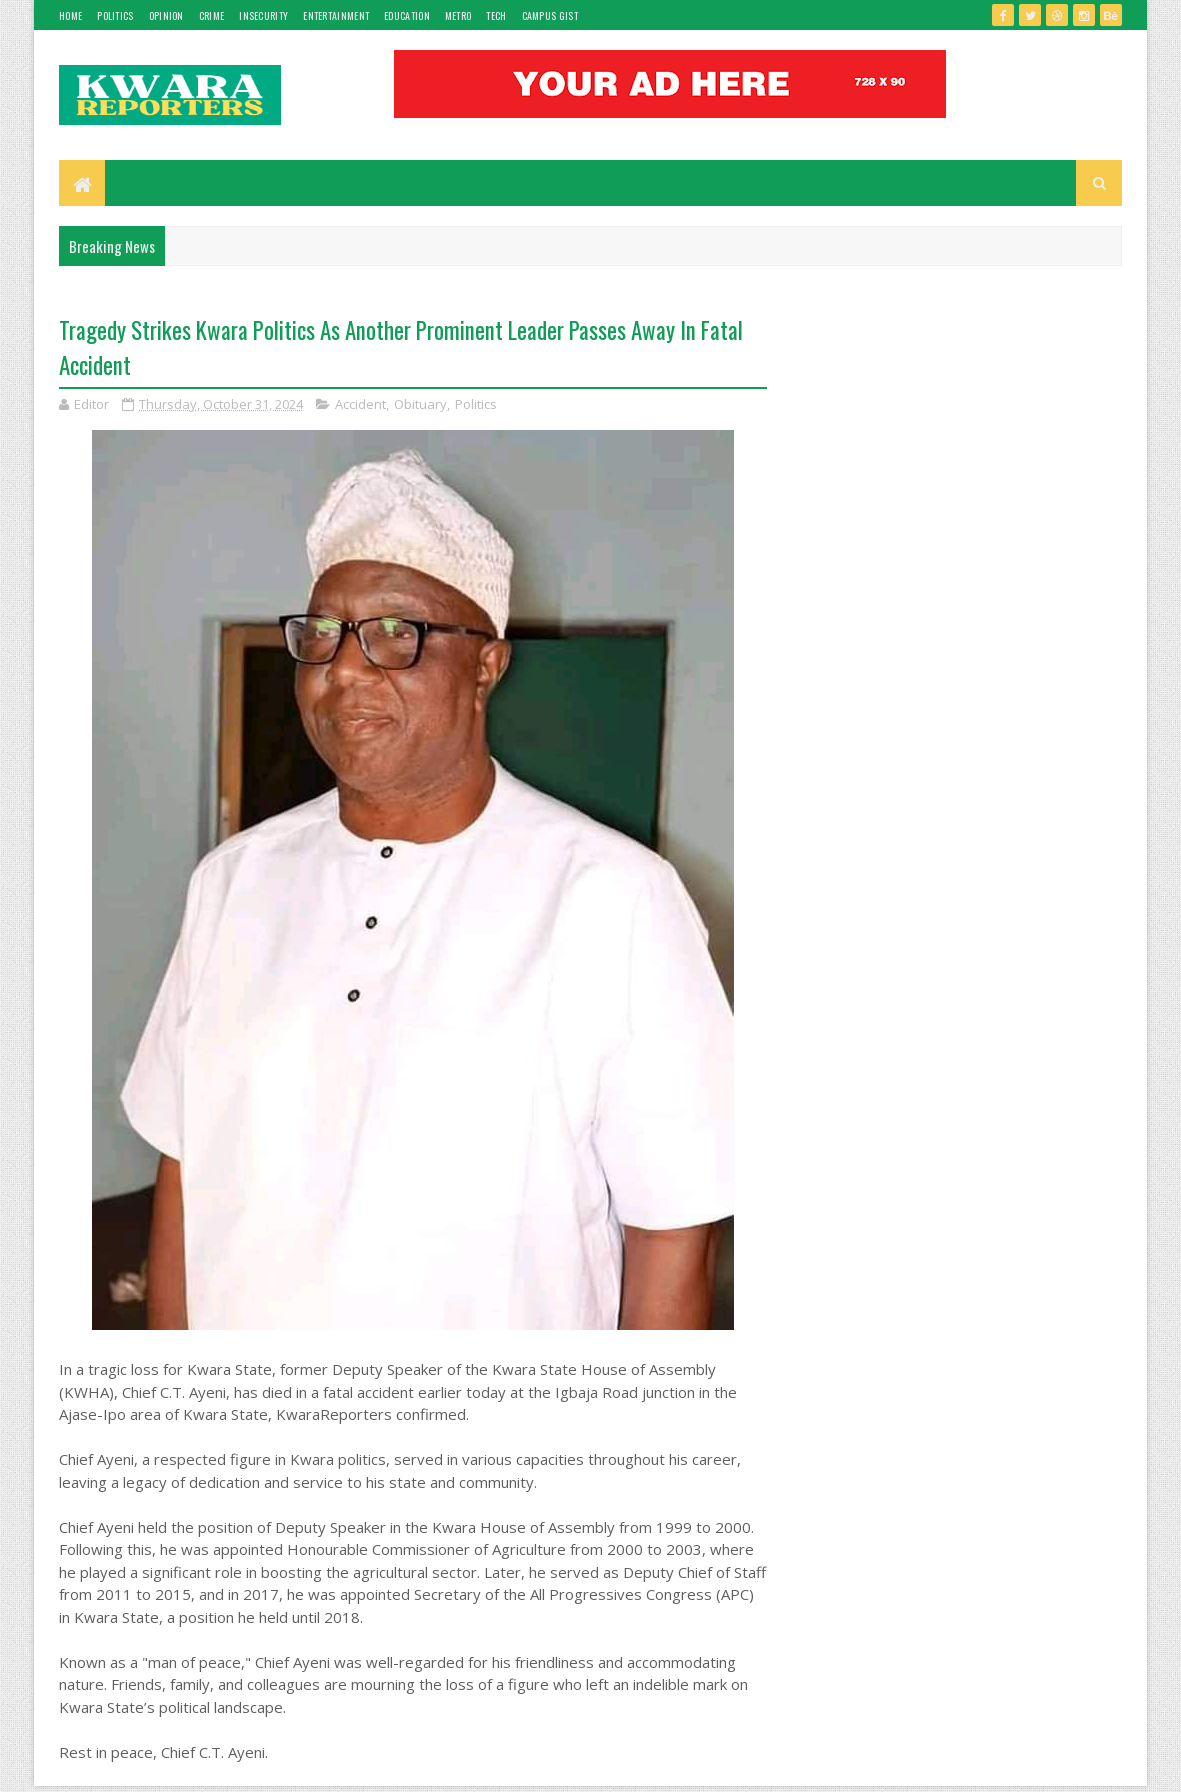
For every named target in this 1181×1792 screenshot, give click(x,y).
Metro (458, 15)
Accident (360, 404)
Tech (496, 15)
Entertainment (336, 15)
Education (407, 15)
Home (70, 15)
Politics (115, 15)
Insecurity (263, 15)
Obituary (420, 404)
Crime (212, 15)
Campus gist (550, 15)
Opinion (166, 15)
